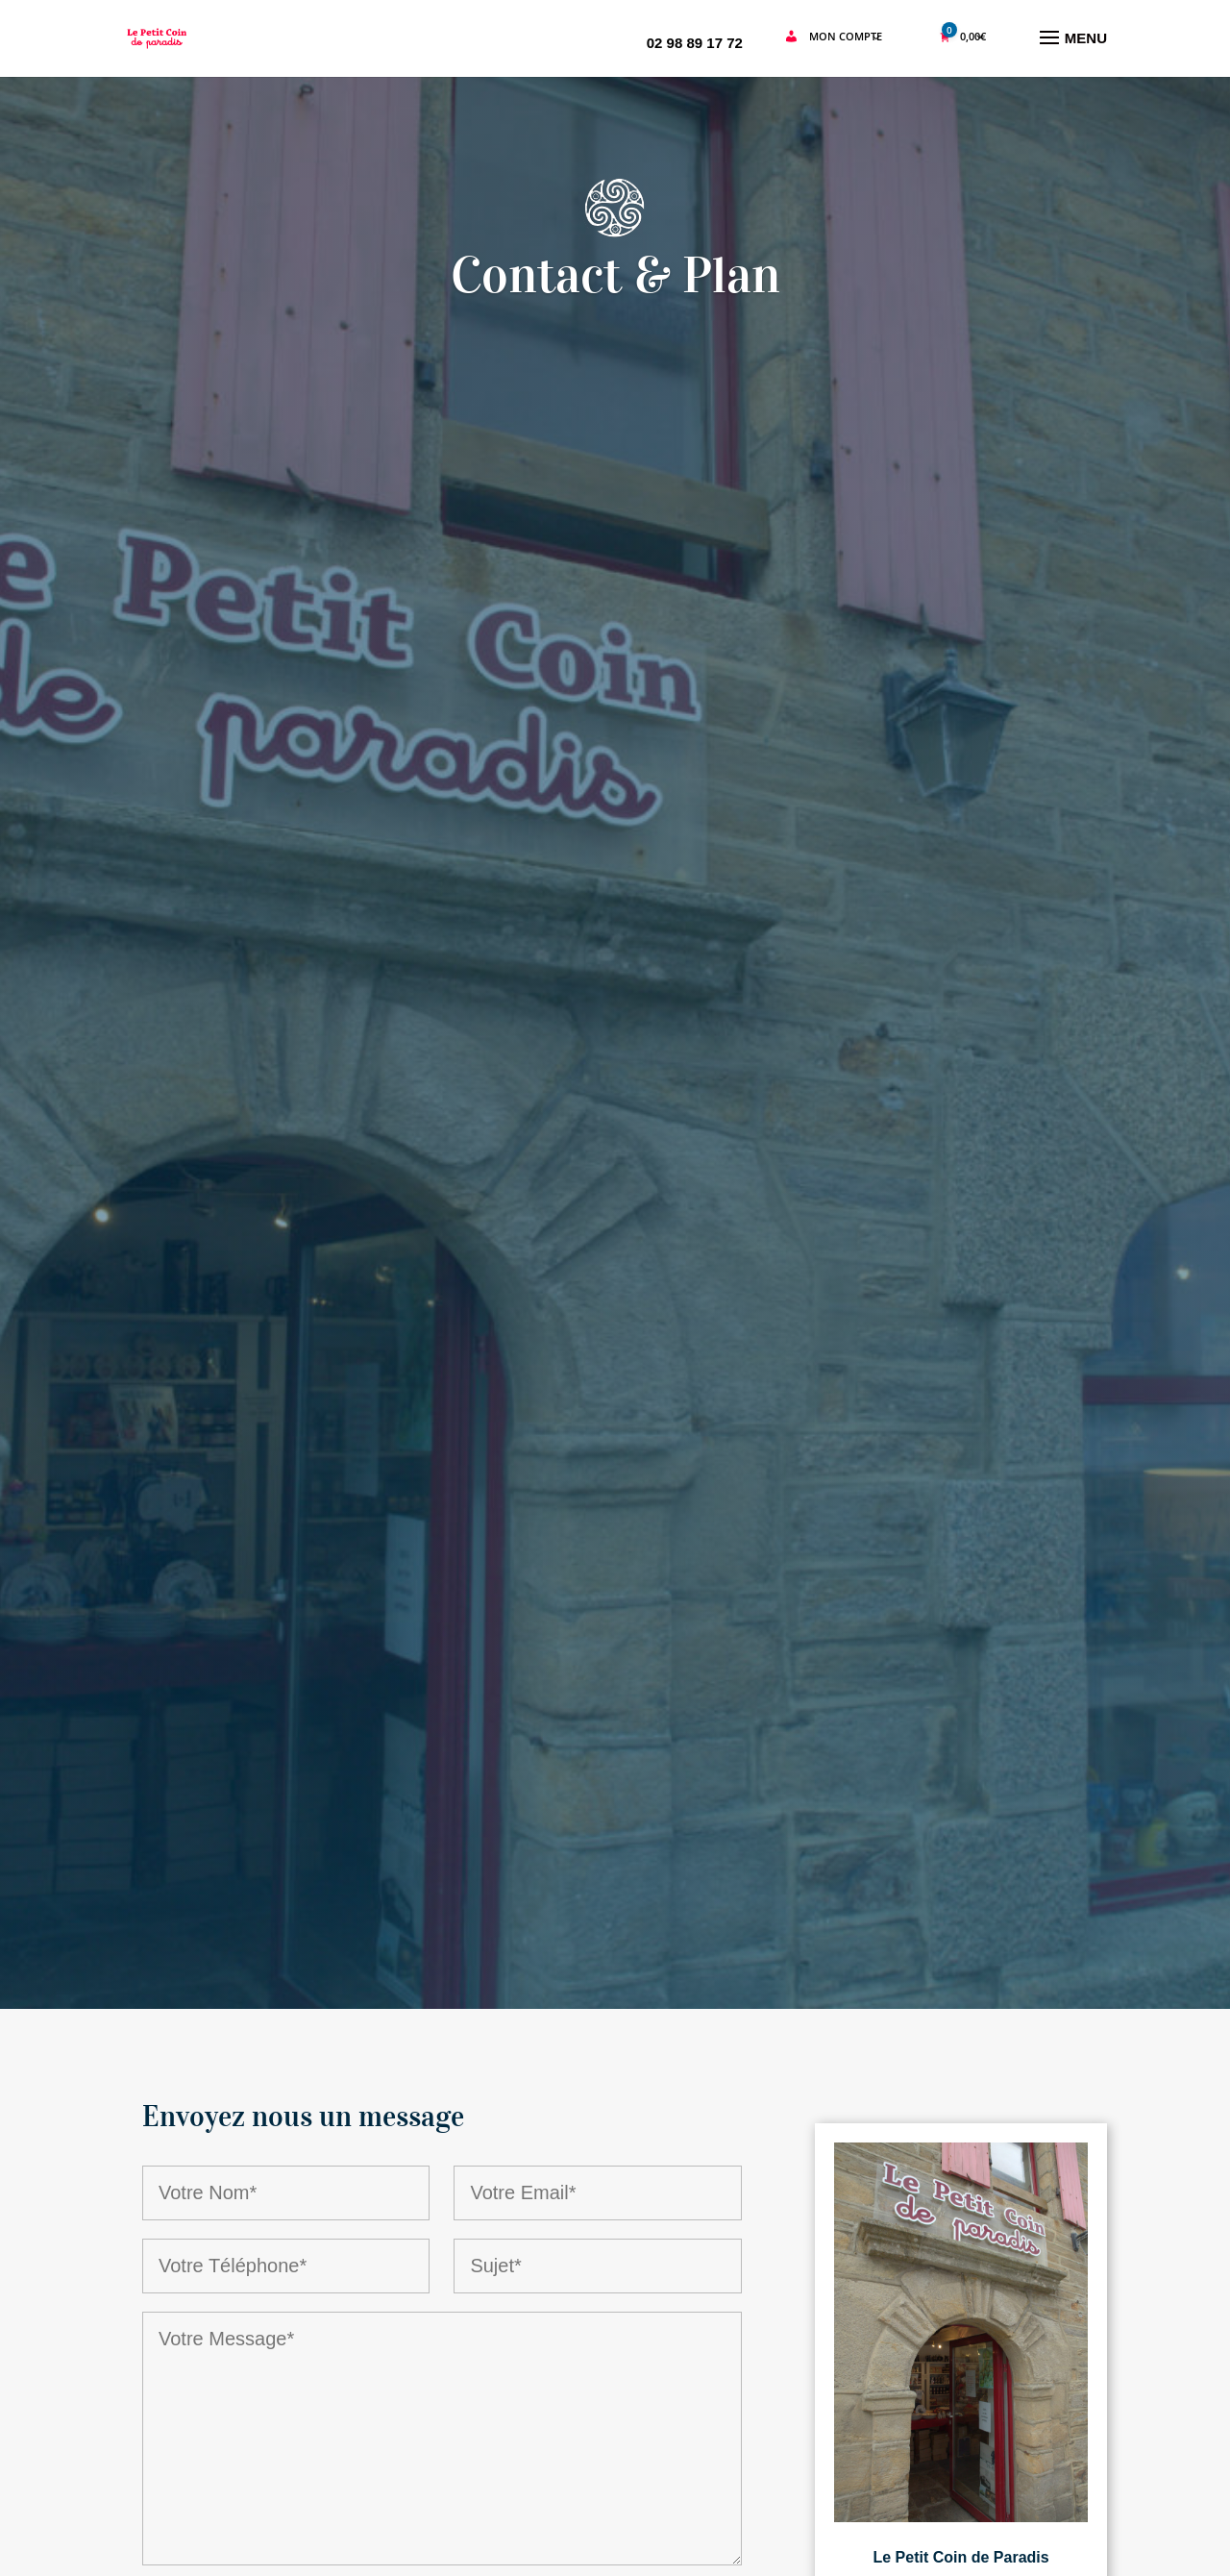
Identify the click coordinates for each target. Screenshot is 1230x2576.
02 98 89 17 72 (695, 43)
